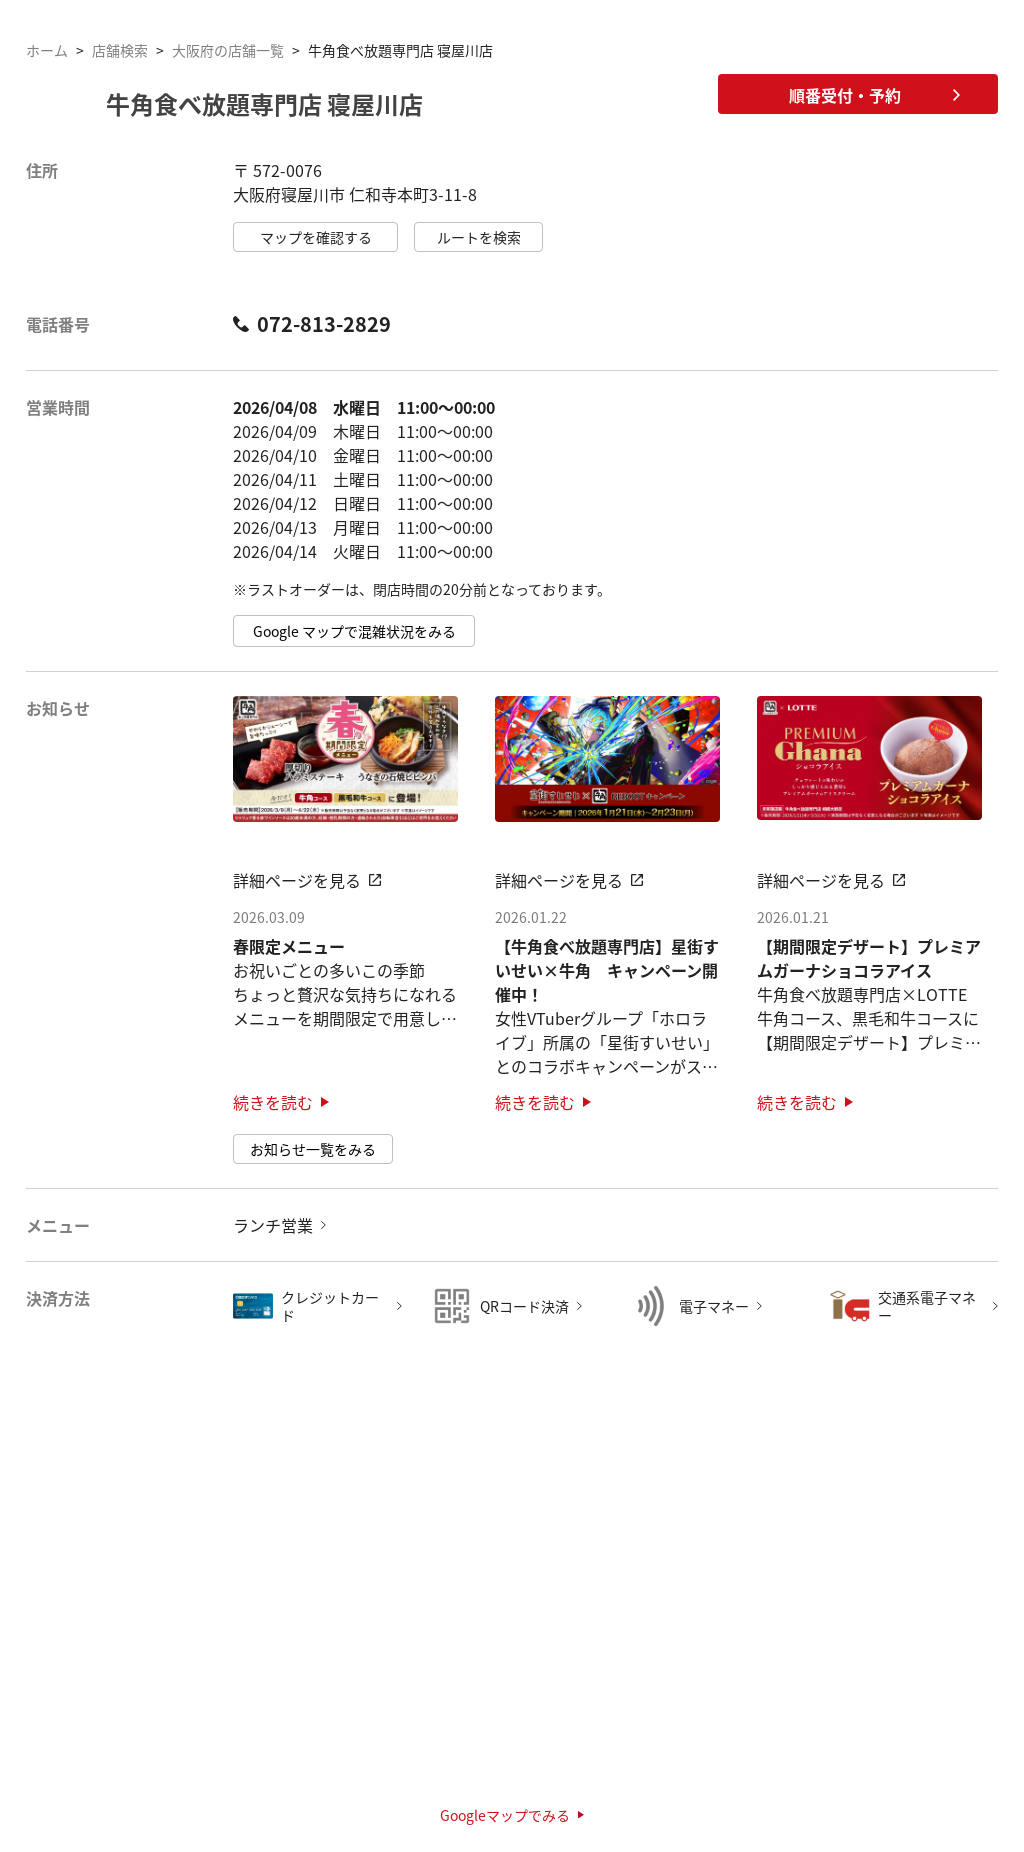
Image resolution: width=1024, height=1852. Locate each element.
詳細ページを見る (307, 880)
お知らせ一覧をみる (313, 1149)
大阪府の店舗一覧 (228, 50)
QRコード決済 (524, 1306)
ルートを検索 (479, 237)
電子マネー (714, 1306)
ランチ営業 (273, 1225)
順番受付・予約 (874, 95)
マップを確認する (316, 237)
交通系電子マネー (927, 1306)
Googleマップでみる (512, 1815)
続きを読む (281, 1102)
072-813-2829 (312, 324)
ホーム (47, 50)
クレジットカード (330, 1306)
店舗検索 (120, 50)
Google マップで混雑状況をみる (354, 631)
